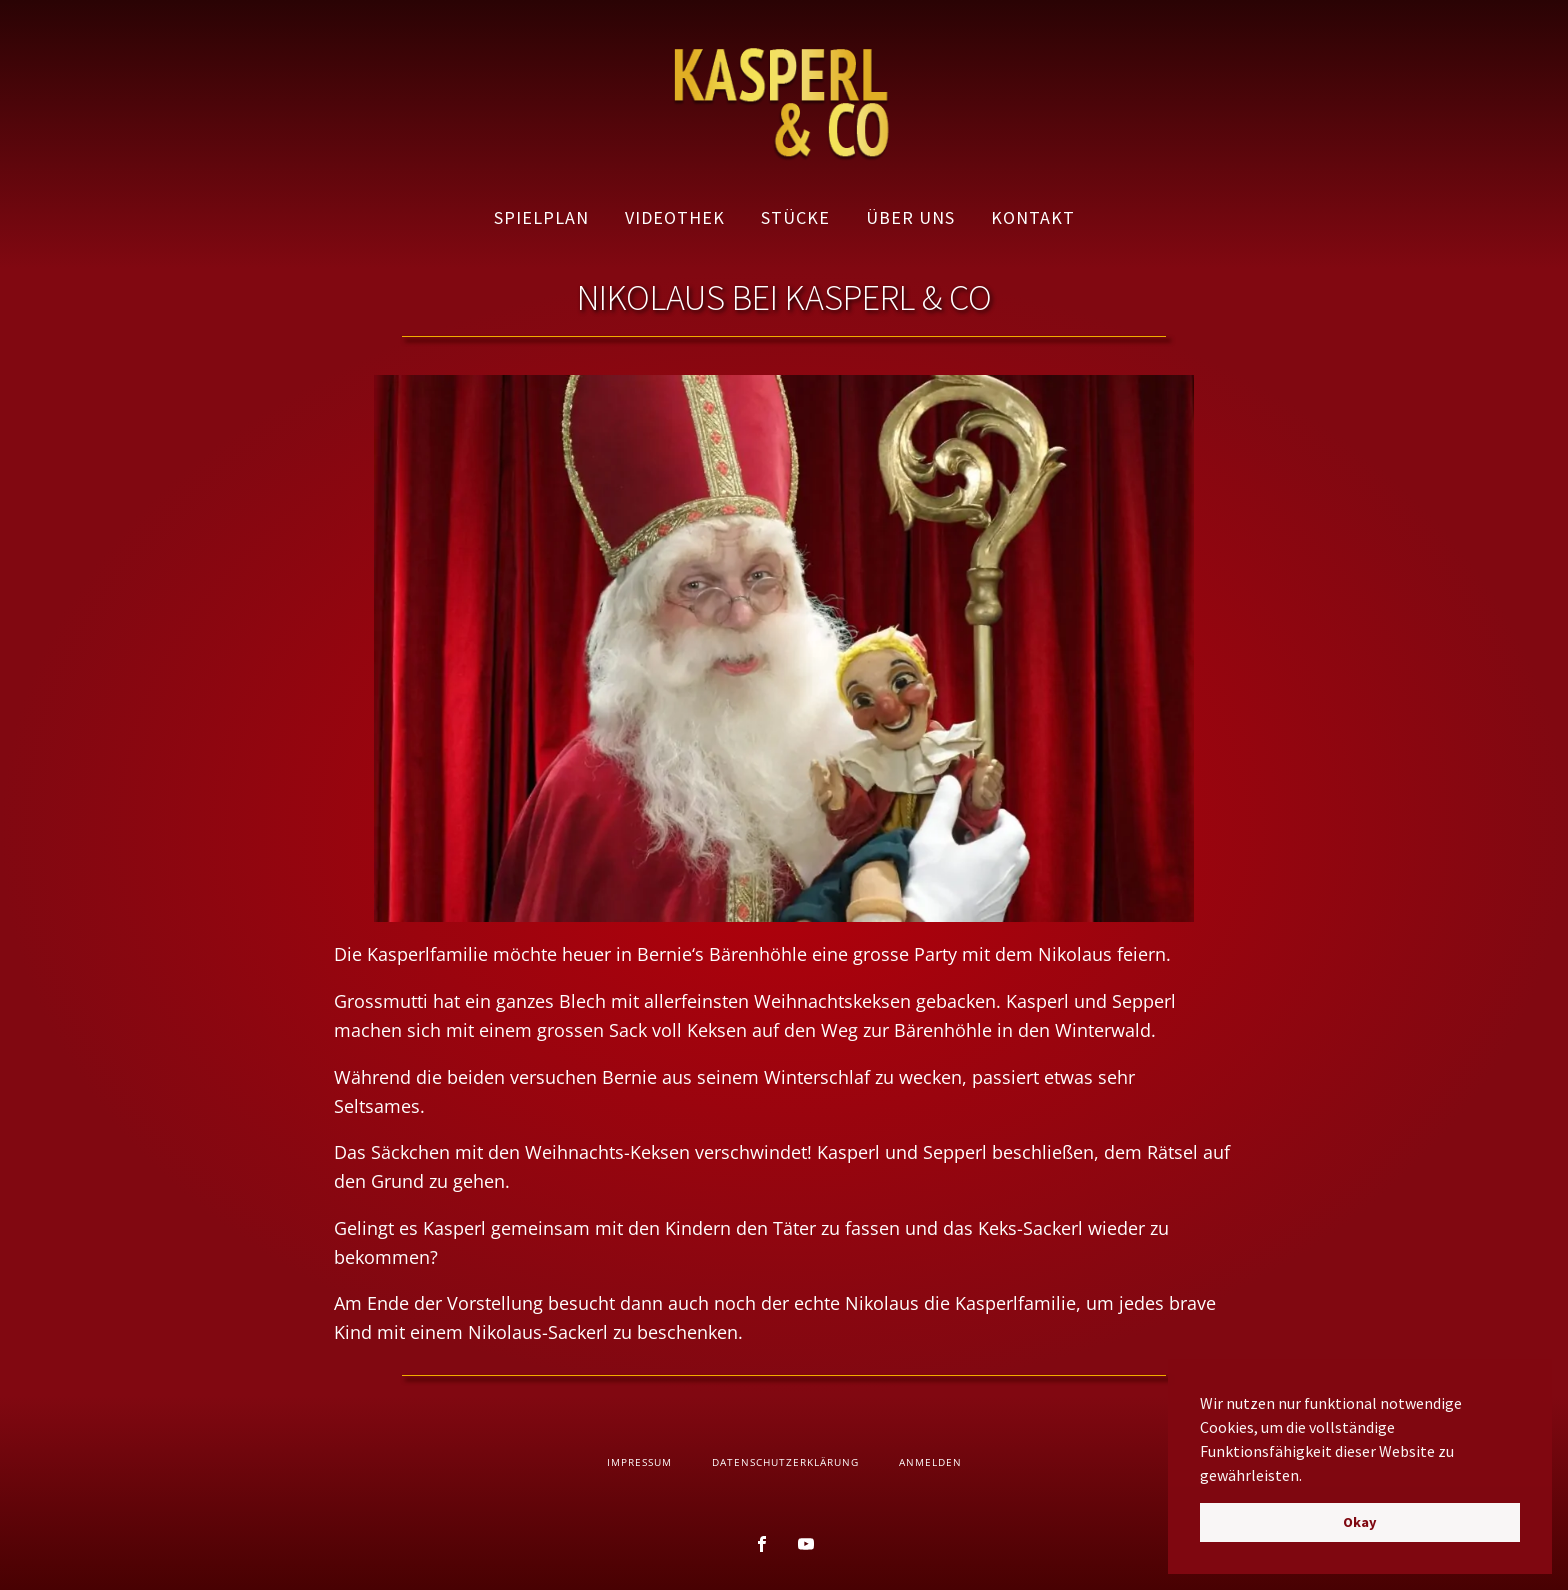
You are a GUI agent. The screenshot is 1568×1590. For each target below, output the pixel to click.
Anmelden (930, 1462)
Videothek (675, 217)
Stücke (795, 217)
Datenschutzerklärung (785, 1462)
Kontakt (1033, 217)
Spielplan (541, 217)
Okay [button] (1360, 1522)
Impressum (639, 1462)
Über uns (910, 217)
